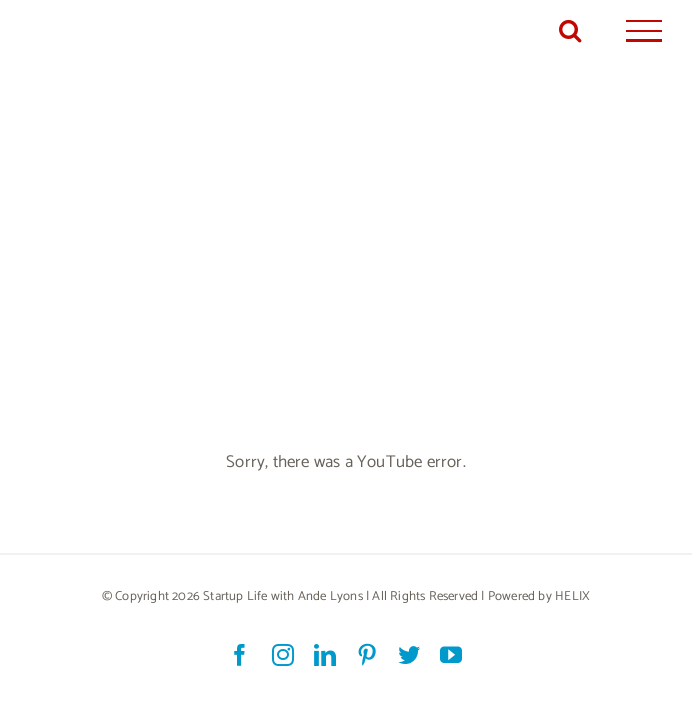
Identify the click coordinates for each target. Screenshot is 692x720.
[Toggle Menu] (644, 31)
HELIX (572, 596)
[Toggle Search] (570, 30)
